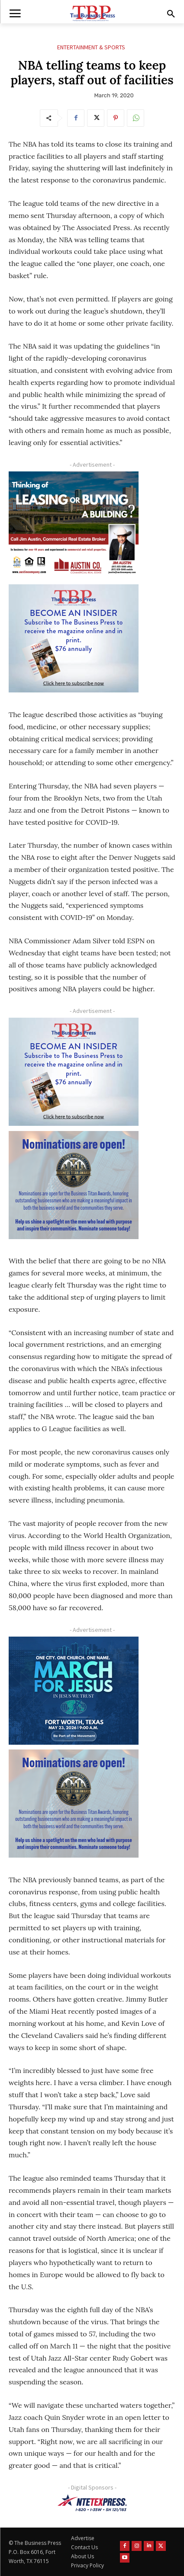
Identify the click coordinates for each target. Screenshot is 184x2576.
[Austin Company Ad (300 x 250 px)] (74, 525)
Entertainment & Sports (91, 47)
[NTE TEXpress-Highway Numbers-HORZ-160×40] (92, 2503)
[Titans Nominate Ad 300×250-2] (74, 1185)
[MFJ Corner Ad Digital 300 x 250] (74, 1691)
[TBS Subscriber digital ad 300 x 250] (74, 638)
